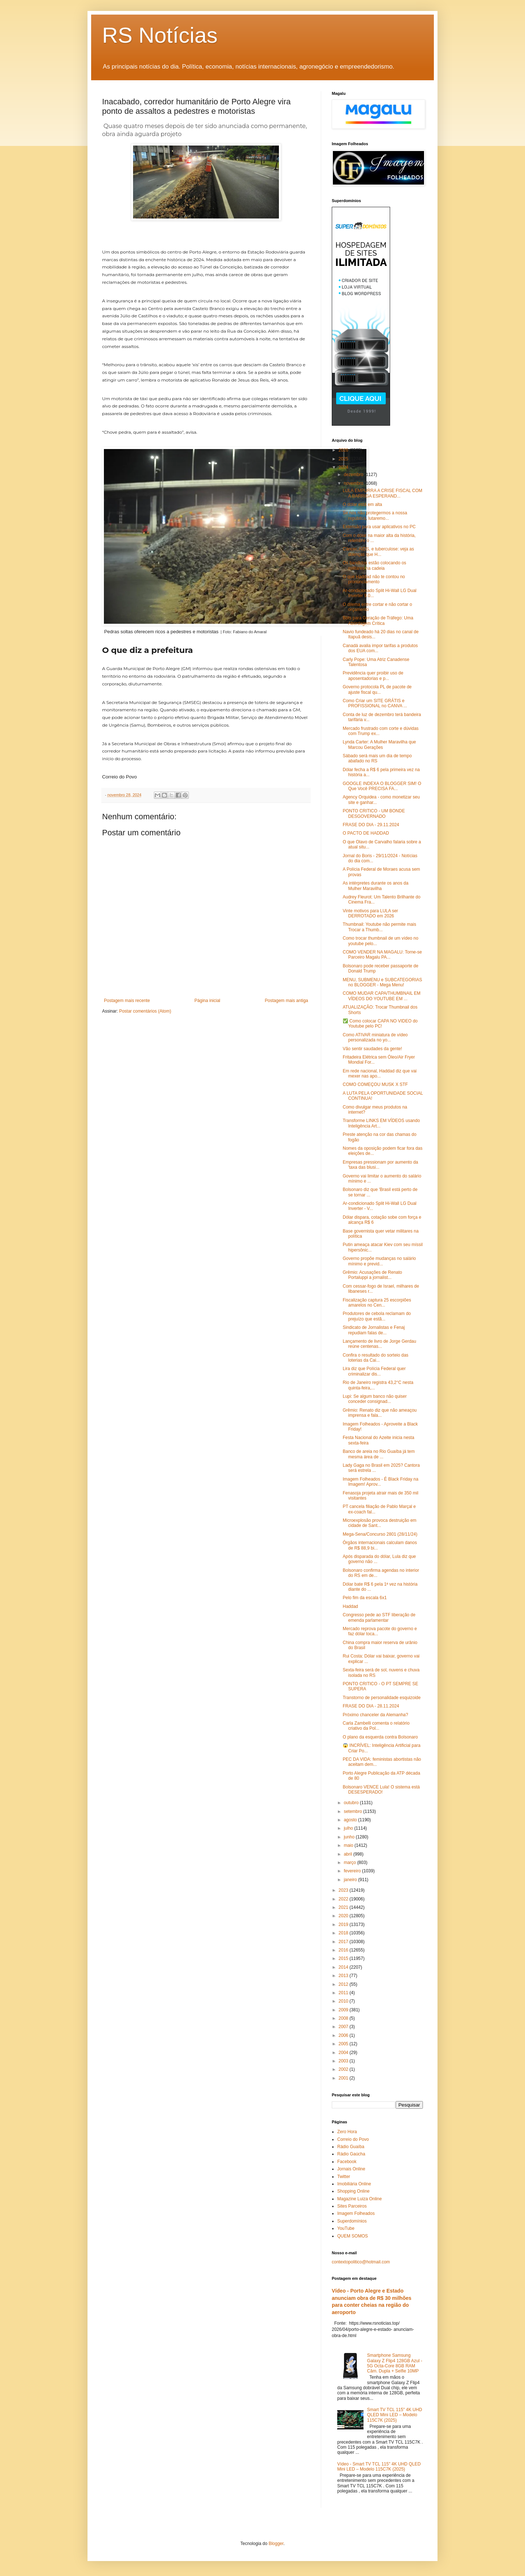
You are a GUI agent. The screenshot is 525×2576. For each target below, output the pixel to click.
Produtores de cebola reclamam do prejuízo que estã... (377, 1316)
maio (349, 1845)
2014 (344, 1967)
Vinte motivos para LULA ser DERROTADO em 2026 (370, 913)
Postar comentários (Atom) (145, 1011)
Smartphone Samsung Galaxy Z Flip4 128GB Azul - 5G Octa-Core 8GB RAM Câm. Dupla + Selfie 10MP (394, 2363)
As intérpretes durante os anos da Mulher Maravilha (375, 886)
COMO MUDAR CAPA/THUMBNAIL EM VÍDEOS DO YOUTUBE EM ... (381, 996)
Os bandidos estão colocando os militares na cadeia (374, 565)
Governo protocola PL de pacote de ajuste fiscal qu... (377, 689)
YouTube (345, 2228)
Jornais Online (351, 2168)
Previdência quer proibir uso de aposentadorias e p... (373, 675)
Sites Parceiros (352, 2206)
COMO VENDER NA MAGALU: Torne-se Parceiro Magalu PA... (382, 954)
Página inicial (207, 1000)
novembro (354, 483)
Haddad (350, 1606)
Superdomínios (352, 2221)
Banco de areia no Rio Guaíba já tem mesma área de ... (379, 1454)
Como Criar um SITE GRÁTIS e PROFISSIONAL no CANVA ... (375, 703)
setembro (353, 1811)
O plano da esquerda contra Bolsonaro (380, 1737)
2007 (344, 2026)
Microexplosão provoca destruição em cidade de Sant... (379, 1523)
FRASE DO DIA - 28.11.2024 (371, 1706)
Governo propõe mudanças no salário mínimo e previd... (379, 1261)
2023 (344, 1890)
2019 (344, 1924)
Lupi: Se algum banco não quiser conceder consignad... (375, 1399)
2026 (344, 450)
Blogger (276, 2543)
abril (348, 1854)
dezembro (354, 474)
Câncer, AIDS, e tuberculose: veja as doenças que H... (378, 551)
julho (349, 1828)
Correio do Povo (353, 2139)
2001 (344, 2078)
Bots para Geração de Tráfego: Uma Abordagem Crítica (378, 620)
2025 (344, 458)
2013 (344, 1975)
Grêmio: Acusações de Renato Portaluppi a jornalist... (372, 1275)
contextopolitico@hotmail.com (361, 2261)
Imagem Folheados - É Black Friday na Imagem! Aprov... (380, 1482)
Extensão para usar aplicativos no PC (379, 526)
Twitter (343, 2176)
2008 (344, 2018)
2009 (344, 2009)
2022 (344, 1899)
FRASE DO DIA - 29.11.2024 (371, 824)
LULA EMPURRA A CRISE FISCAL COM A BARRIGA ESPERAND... (382, 493)
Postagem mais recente (127, 1000)
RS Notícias (160, 35)
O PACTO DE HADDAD (366, 833)
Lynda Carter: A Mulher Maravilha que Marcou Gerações (379, 744)
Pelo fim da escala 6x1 (365, 1597)
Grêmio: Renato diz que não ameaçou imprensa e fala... (380, 1413)
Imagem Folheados (356, 2213)
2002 (344, 2069)
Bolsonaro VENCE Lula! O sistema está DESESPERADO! (381, 1789)
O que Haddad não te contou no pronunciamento (374, 579)
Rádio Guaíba (350, 2146)
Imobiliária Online (354, 2183)
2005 (344, 2043)
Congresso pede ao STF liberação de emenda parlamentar (379, 1617)
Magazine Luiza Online (359, 2198)
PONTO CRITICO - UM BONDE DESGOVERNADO (374, 813)
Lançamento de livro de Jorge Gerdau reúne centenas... (379, 1344)
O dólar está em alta (362, 504)
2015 (344, 1958)
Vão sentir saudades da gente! (372, 1048)
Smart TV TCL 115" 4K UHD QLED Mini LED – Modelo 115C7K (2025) (394, 2415)
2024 (344, 467)
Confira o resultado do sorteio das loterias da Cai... (375, 1358)
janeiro (351, 1879)
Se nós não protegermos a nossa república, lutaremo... (375, 515)
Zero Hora (347, 2131)
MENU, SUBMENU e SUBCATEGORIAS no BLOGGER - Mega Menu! (382, 982)
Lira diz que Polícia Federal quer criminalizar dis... (374, 1371)
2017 (344, 1941)
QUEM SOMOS (352, 2236)
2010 (344, 2001)
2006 (344, 2035)
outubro (352, 1802)
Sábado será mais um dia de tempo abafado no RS (377, 758)
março (350, 1862)
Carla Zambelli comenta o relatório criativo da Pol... (376, 1726)
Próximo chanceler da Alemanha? (375, 1714)
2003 (344, 2060)
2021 (344, 1907)
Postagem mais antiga (286, 1000)
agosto (351, 1819)
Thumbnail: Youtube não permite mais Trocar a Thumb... (379, 927)
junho (350, 1837)
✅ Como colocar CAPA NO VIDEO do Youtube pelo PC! (380, 1023)
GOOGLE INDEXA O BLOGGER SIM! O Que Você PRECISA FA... (382, 786)
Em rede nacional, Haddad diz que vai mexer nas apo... (380, 1073)
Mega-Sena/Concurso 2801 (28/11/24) (380, 1534)
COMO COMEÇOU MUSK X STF (375, 1084)
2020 (344, 1915)
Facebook (347, 2161)
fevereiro (353, 1870)
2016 (344, 1950)
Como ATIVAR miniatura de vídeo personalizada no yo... (375, 1037)
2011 (344, 1992)
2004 (344, 2052)
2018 (344, 1932)
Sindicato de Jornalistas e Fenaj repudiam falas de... (374, 1330)
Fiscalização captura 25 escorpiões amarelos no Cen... (377, 1302)
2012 (344, 1984)
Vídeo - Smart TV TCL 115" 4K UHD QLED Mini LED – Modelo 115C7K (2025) (379, 2466)
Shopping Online (353, 2191)
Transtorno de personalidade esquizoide (382, 1697)
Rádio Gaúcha (351, 2154)
